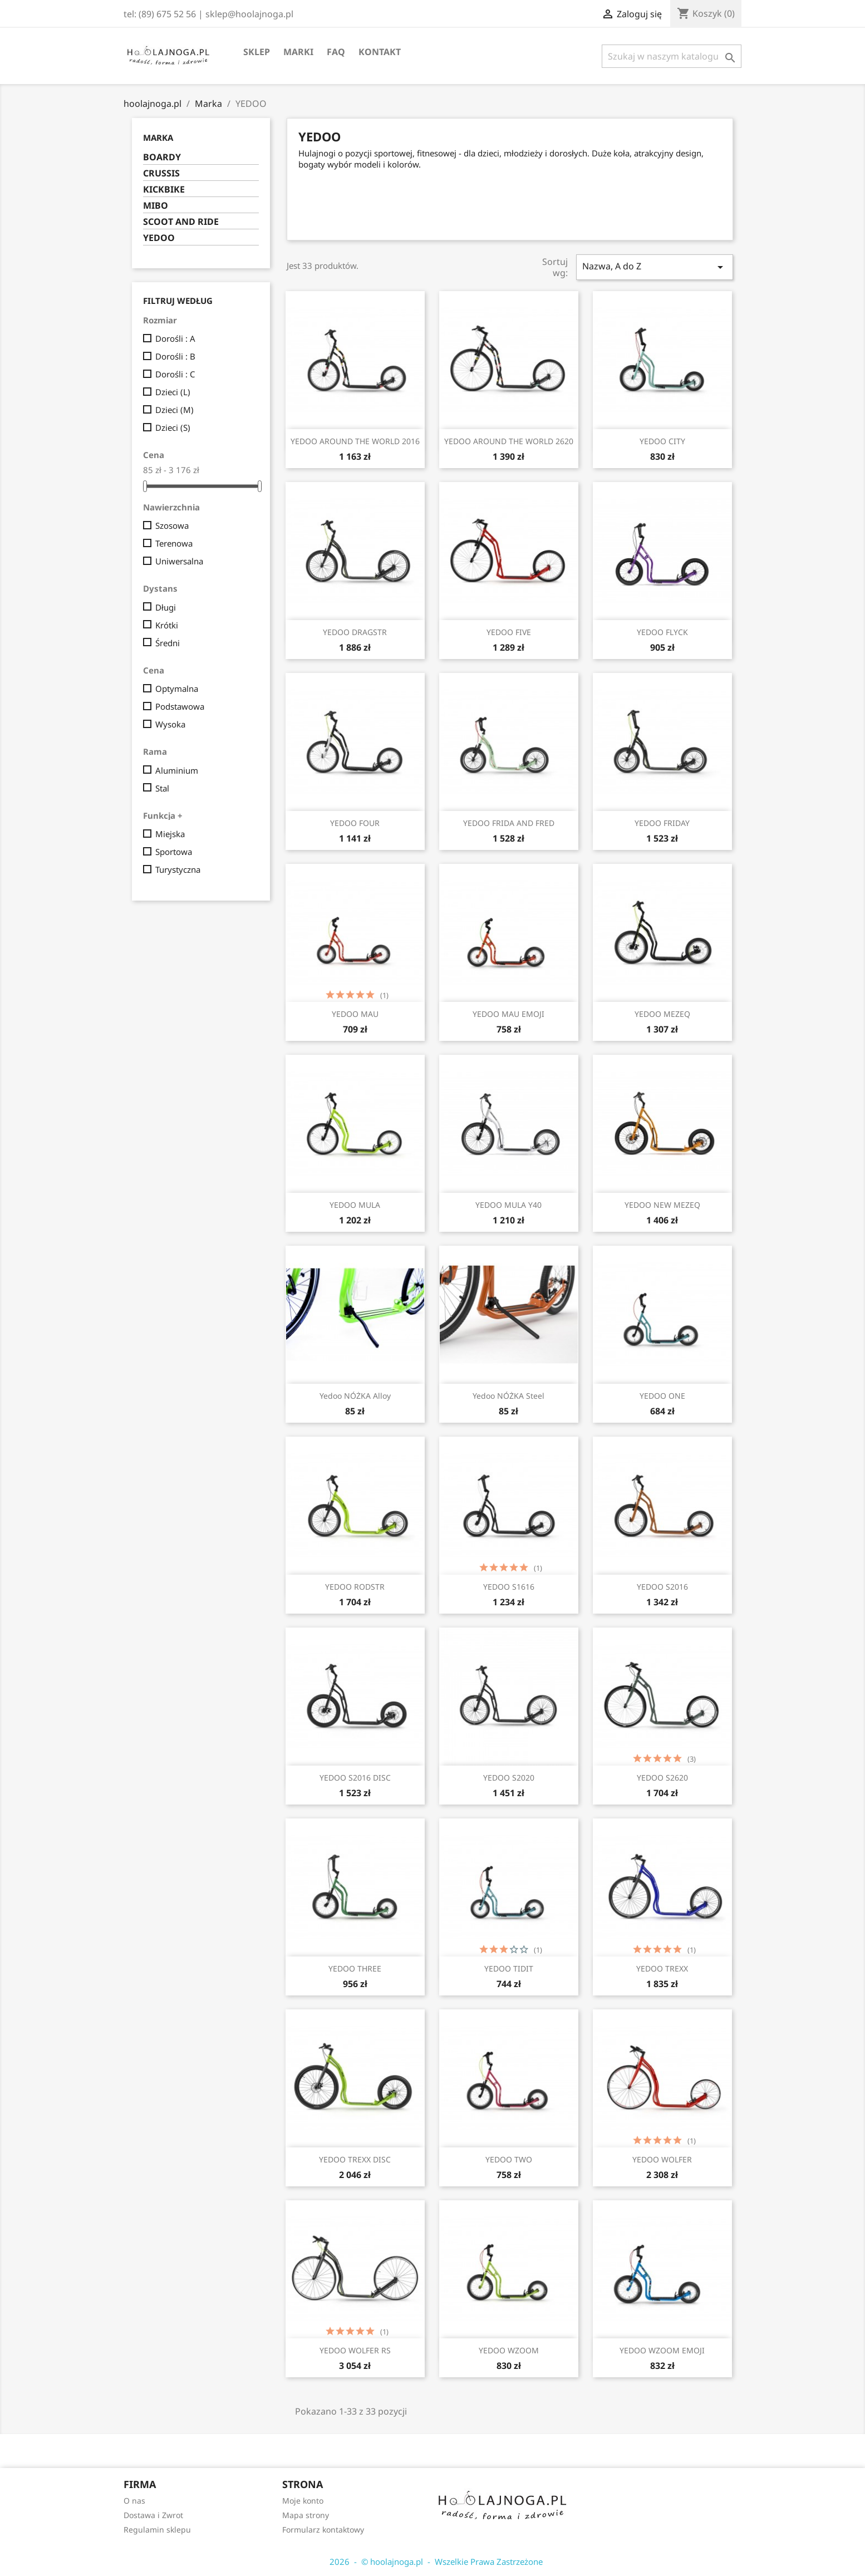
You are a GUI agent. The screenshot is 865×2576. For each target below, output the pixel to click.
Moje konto (302, 2500)
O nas (134, 2500)
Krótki (166, 625)
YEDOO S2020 (508, 1777)
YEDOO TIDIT (508, 1968)
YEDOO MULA (355, 1204)
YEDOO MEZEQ (662, 1014)
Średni (167, 642)
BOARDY (162, 157)
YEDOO (159, 238)
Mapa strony (305, 2515)
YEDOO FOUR (355, 823)
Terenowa (174, 543)
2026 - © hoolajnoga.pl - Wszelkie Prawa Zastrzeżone (433, 2561)
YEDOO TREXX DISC (355, 2159)
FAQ (336, 52)
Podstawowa (179, 706)
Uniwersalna (179, 561)
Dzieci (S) (172, 427)
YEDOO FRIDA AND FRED (508, 823)
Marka (158, 137)
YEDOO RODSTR (355, 1586)
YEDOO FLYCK (662, 632)
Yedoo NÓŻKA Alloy (355, 1395)
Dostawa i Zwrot (153, 2515)
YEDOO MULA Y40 (508, 1204)
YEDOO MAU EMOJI (508, 1014)
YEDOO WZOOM (509, 2350)
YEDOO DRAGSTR (355, 632)
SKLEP (256, 52)
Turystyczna (177, 869)
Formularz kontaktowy (323, 2529)
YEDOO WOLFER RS (355, 2350)
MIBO (155, 206)
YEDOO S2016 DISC (355, 1777)
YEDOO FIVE (508, 632)
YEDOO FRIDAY (662, 823)
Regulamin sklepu (157, 2529)
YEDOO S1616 (508, 1586)
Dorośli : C (175, 374)
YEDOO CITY (662, 441)
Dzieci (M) (174, 409)
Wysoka (170, 724)
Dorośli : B (175, 356)
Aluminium (176, 770)
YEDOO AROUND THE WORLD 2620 (508, 441)
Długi (165, 607)
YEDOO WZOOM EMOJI (662, 2350)
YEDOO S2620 (662, 1777)
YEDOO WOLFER (662, 2159)
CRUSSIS (161, 173)
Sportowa (173, 851)
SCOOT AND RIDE (181, 222)
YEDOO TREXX (662, 1968)
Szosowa (172, 525)
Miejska (170, 833)
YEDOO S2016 (662, 1586)
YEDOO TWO (508, 2159)
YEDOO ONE (662, 1395)
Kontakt (379, 52)
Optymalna (176, 688)
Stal (162, 788)
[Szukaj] (671, 56)
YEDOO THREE (354, 1968)
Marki (298, 52)
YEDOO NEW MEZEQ (662, 1204)
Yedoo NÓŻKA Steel (508, 1395)
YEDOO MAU (355, 1014)
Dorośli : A (175, 338)
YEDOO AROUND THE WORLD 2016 (355, 441)
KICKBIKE (164, 189)
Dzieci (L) (172, 391)
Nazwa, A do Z (654, 267)
